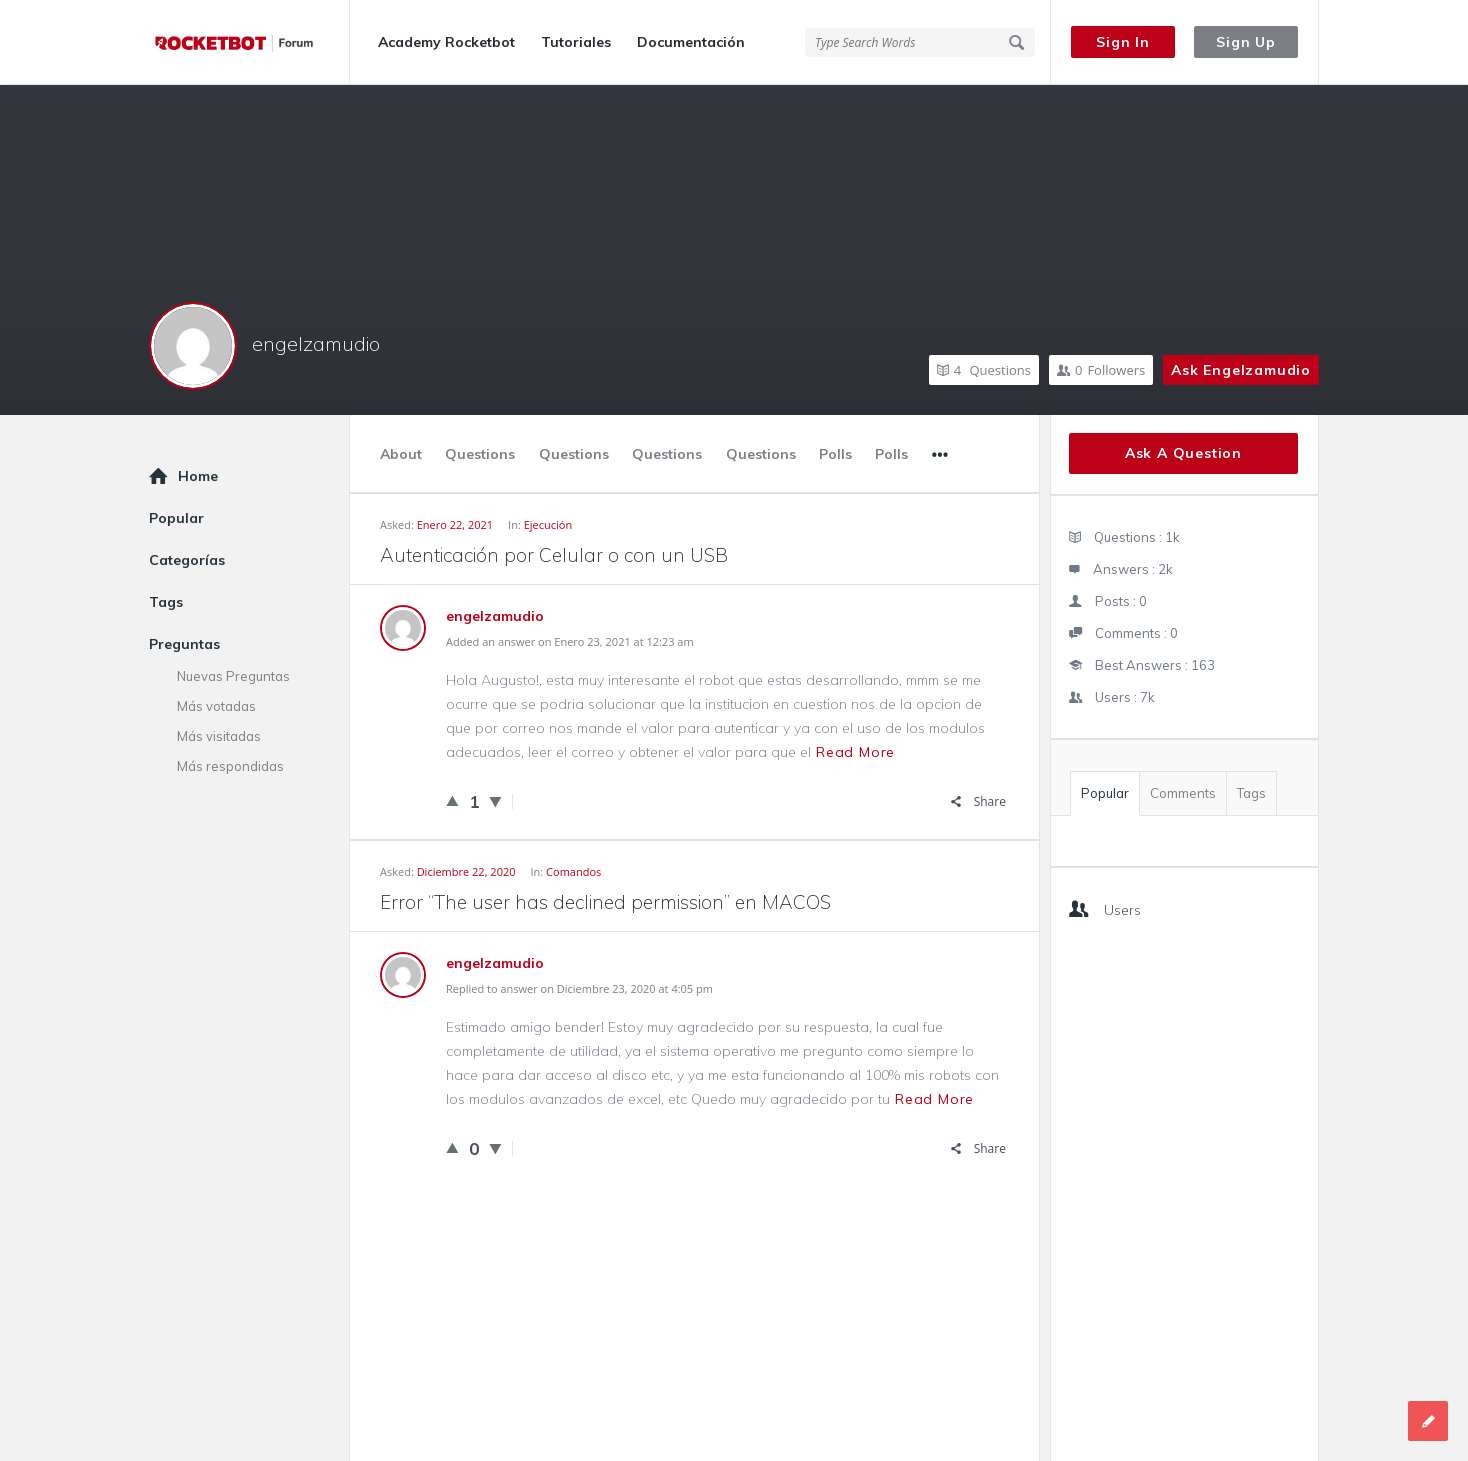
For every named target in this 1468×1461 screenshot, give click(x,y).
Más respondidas (230, 766)
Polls (835, 454)
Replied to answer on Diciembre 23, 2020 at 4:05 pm (579, 988)
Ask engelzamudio (1241, 370)
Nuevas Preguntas (233, 676)
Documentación (691, 42)
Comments (1183, 793)
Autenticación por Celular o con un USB (554, 555)
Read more (855, 752)
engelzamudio (316, 343)
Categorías (187, 560)
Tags (1251, 793)
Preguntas (184, 644)
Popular (1105, 793)
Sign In (1123, 42)
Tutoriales (576, 42)
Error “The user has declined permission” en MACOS (605, 902)
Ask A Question (1183, 453)
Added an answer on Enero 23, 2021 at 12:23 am (570, 641)
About (401, 454)
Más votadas (216, 706)
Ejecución (548, 524)
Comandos (573, 871)
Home (198, 476)
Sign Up (1246, 42)
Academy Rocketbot (446, 42)
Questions (984, 370)
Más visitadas (219, 736)
